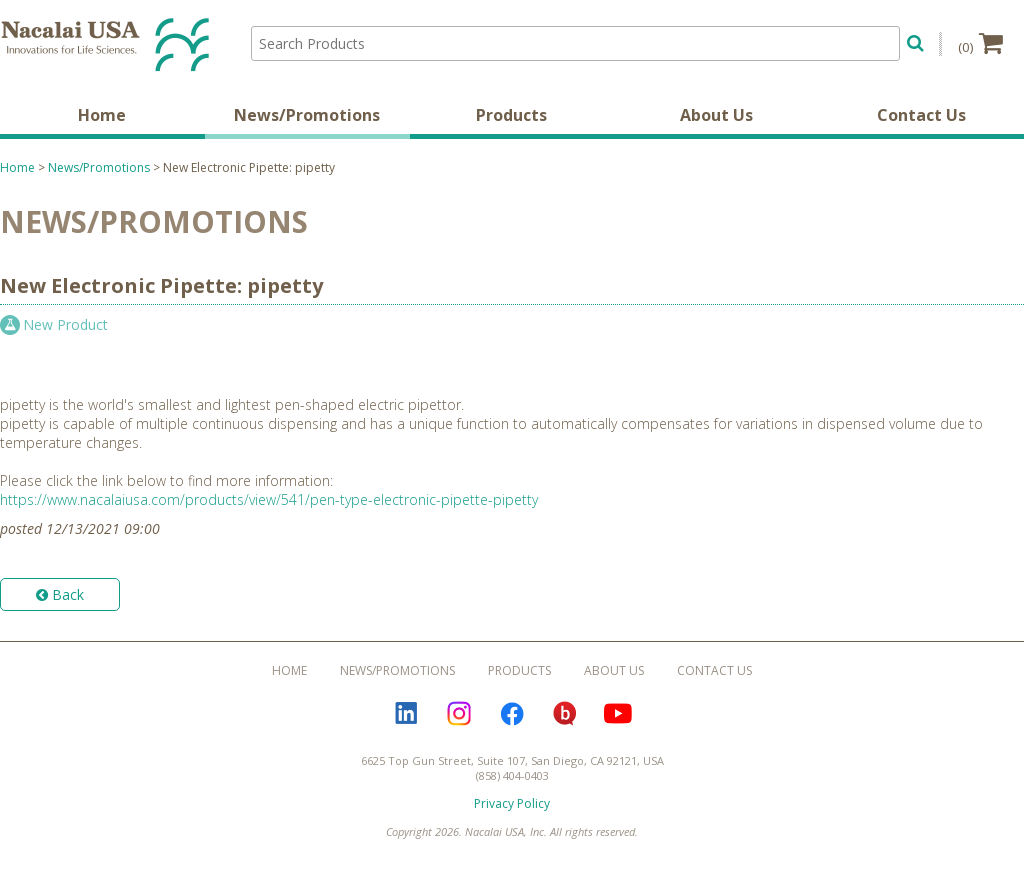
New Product (65, 324)
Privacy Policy (512, 803)
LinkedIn (406, 714)
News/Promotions (307, 115)
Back (60, 594)
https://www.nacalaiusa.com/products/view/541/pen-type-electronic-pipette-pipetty (269, 499)
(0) (980, 43)
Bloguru (565, 714)
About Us (716, 115)
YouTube (618, 714)
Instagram (459, 714)
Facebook (512, 714)
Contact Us (921, 115)
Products (511, 115)
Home (102, 115)
